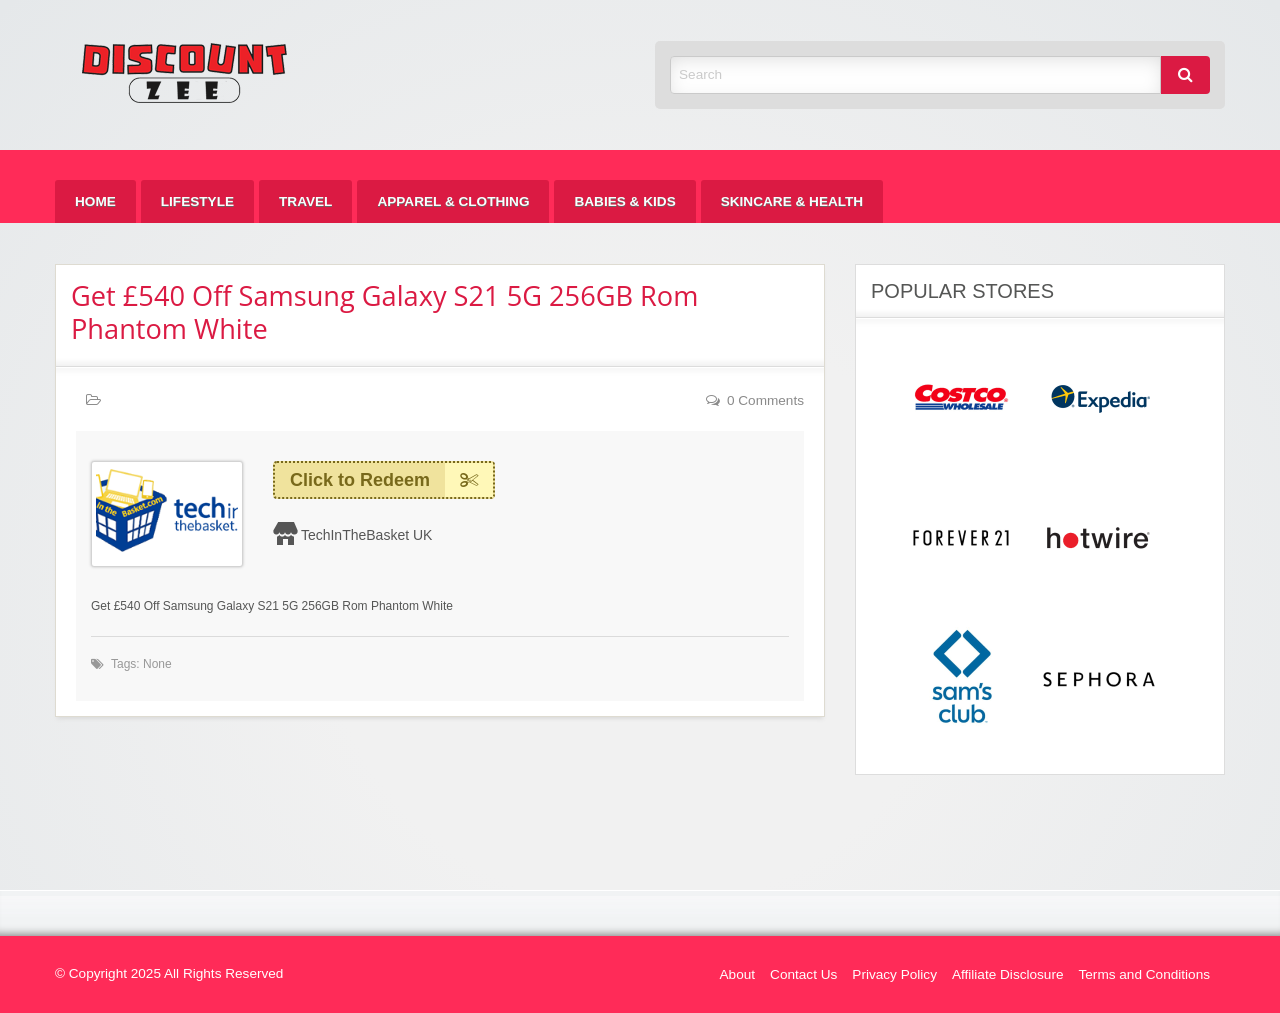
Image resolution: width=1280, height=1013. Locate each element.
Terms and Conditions (1144, 974)
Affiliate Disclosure (1008, 974)
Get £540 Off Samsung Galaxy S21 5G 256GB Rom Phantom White (384, 312)
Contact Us (803, 974)
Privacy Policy (894, 974)
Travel (305, 201)
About (738, 974)
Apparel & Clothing (453, 201)
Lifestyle (197, 201)
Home (95, 201)
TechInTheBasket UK (367, 535)
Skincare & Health (792, 201)
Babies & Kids (624, 201)
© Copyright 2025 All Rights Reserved (169, 973)
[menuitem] (95, 201)
